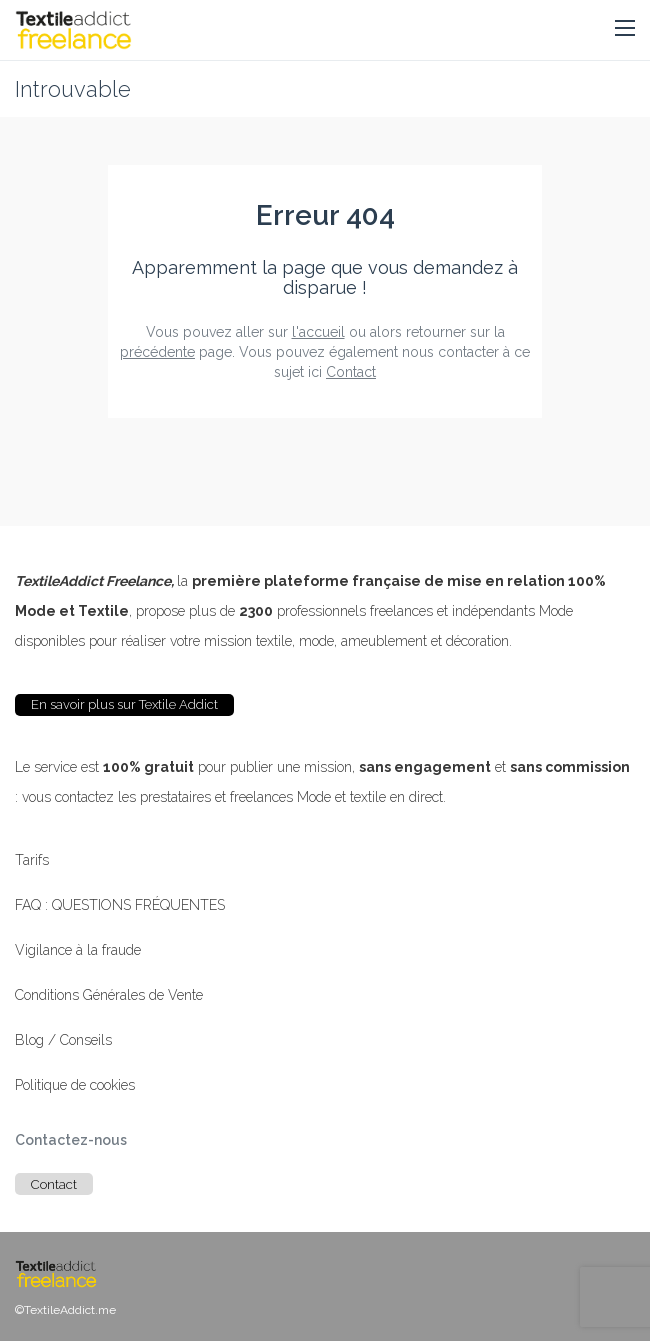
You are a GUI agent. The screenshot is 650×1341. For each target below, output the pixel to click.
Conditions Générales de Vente (109, 995)
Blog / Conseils (63, 1040)
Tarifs (32, 860)
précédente (157, 352)
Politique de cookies (75, 1085)
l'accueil (318, 332)
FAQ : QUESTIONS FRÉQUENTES (120, 905)
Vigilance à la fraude (78, 950)
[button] (625, 29)
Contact (351, 372)
